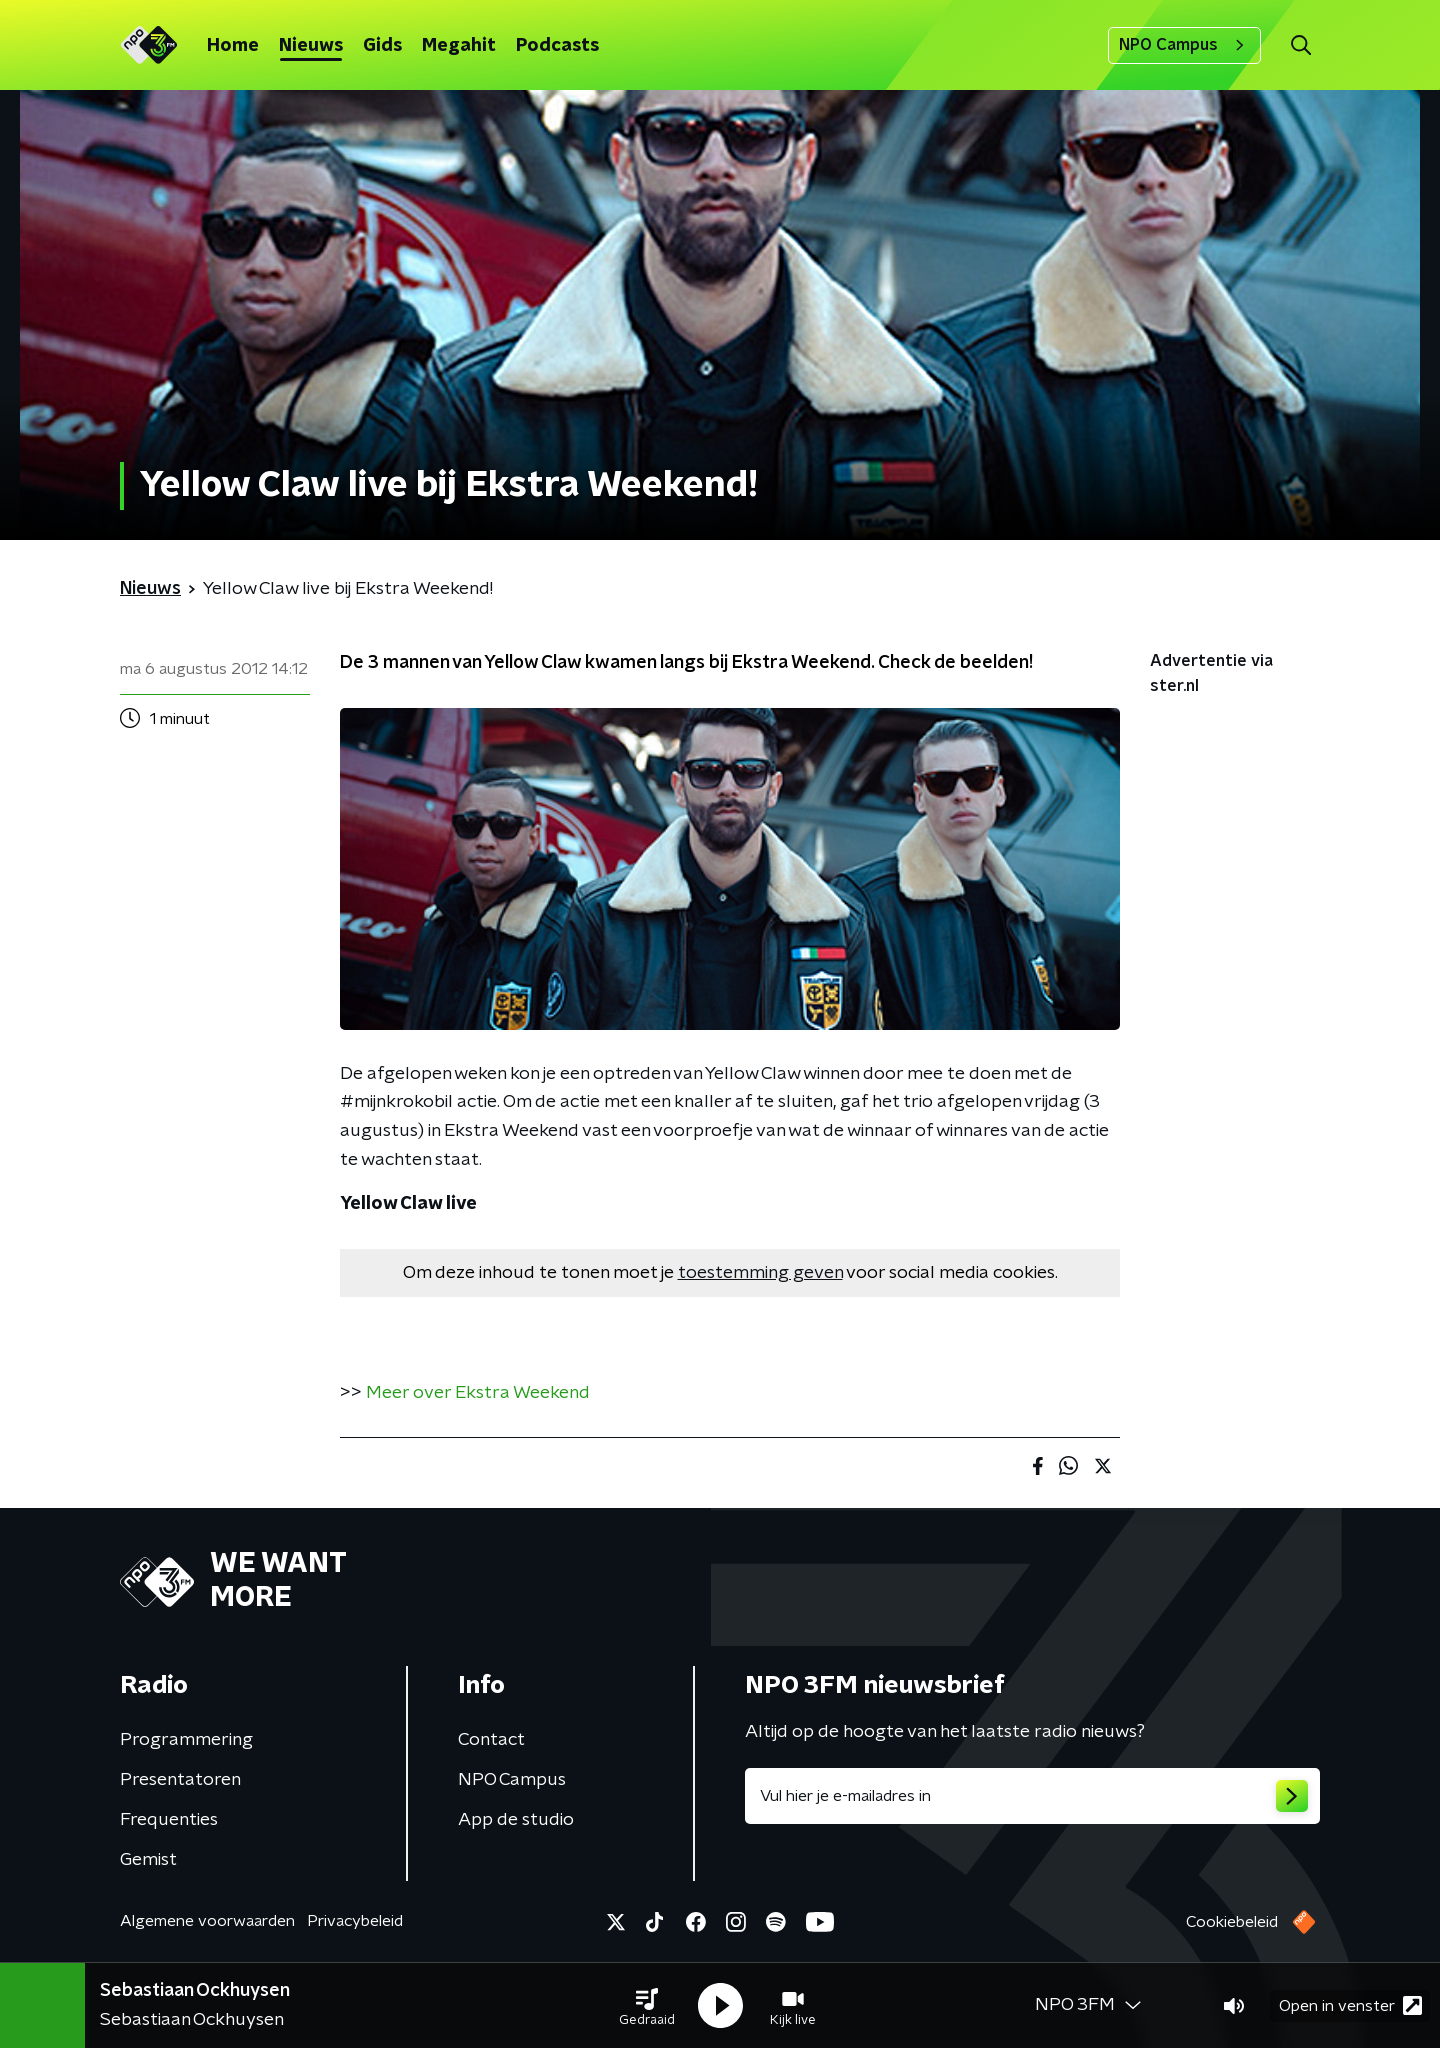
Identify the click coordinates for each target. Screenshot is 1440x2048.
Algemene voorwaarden (207, 1921)
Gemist (148, 1860)
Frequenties (169, 1820)
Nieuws (311, 46)
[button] (647, 2006)
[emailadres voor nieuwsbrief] (1032, 1796)
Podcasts (557, 46)
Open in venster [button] (1350, 2005)
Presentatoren (180, 1780)
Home (233, 46)
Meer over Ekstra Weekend (478, 1393)
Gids (382, 46)
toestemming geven (760, 1273)
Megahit (459, 46)
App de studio (516, 1820)
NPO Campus (1184, 45)
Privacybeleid (355, 1921)
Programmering (186, 1740)
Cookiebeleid (1232, 1922)
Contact (491, 1740)
